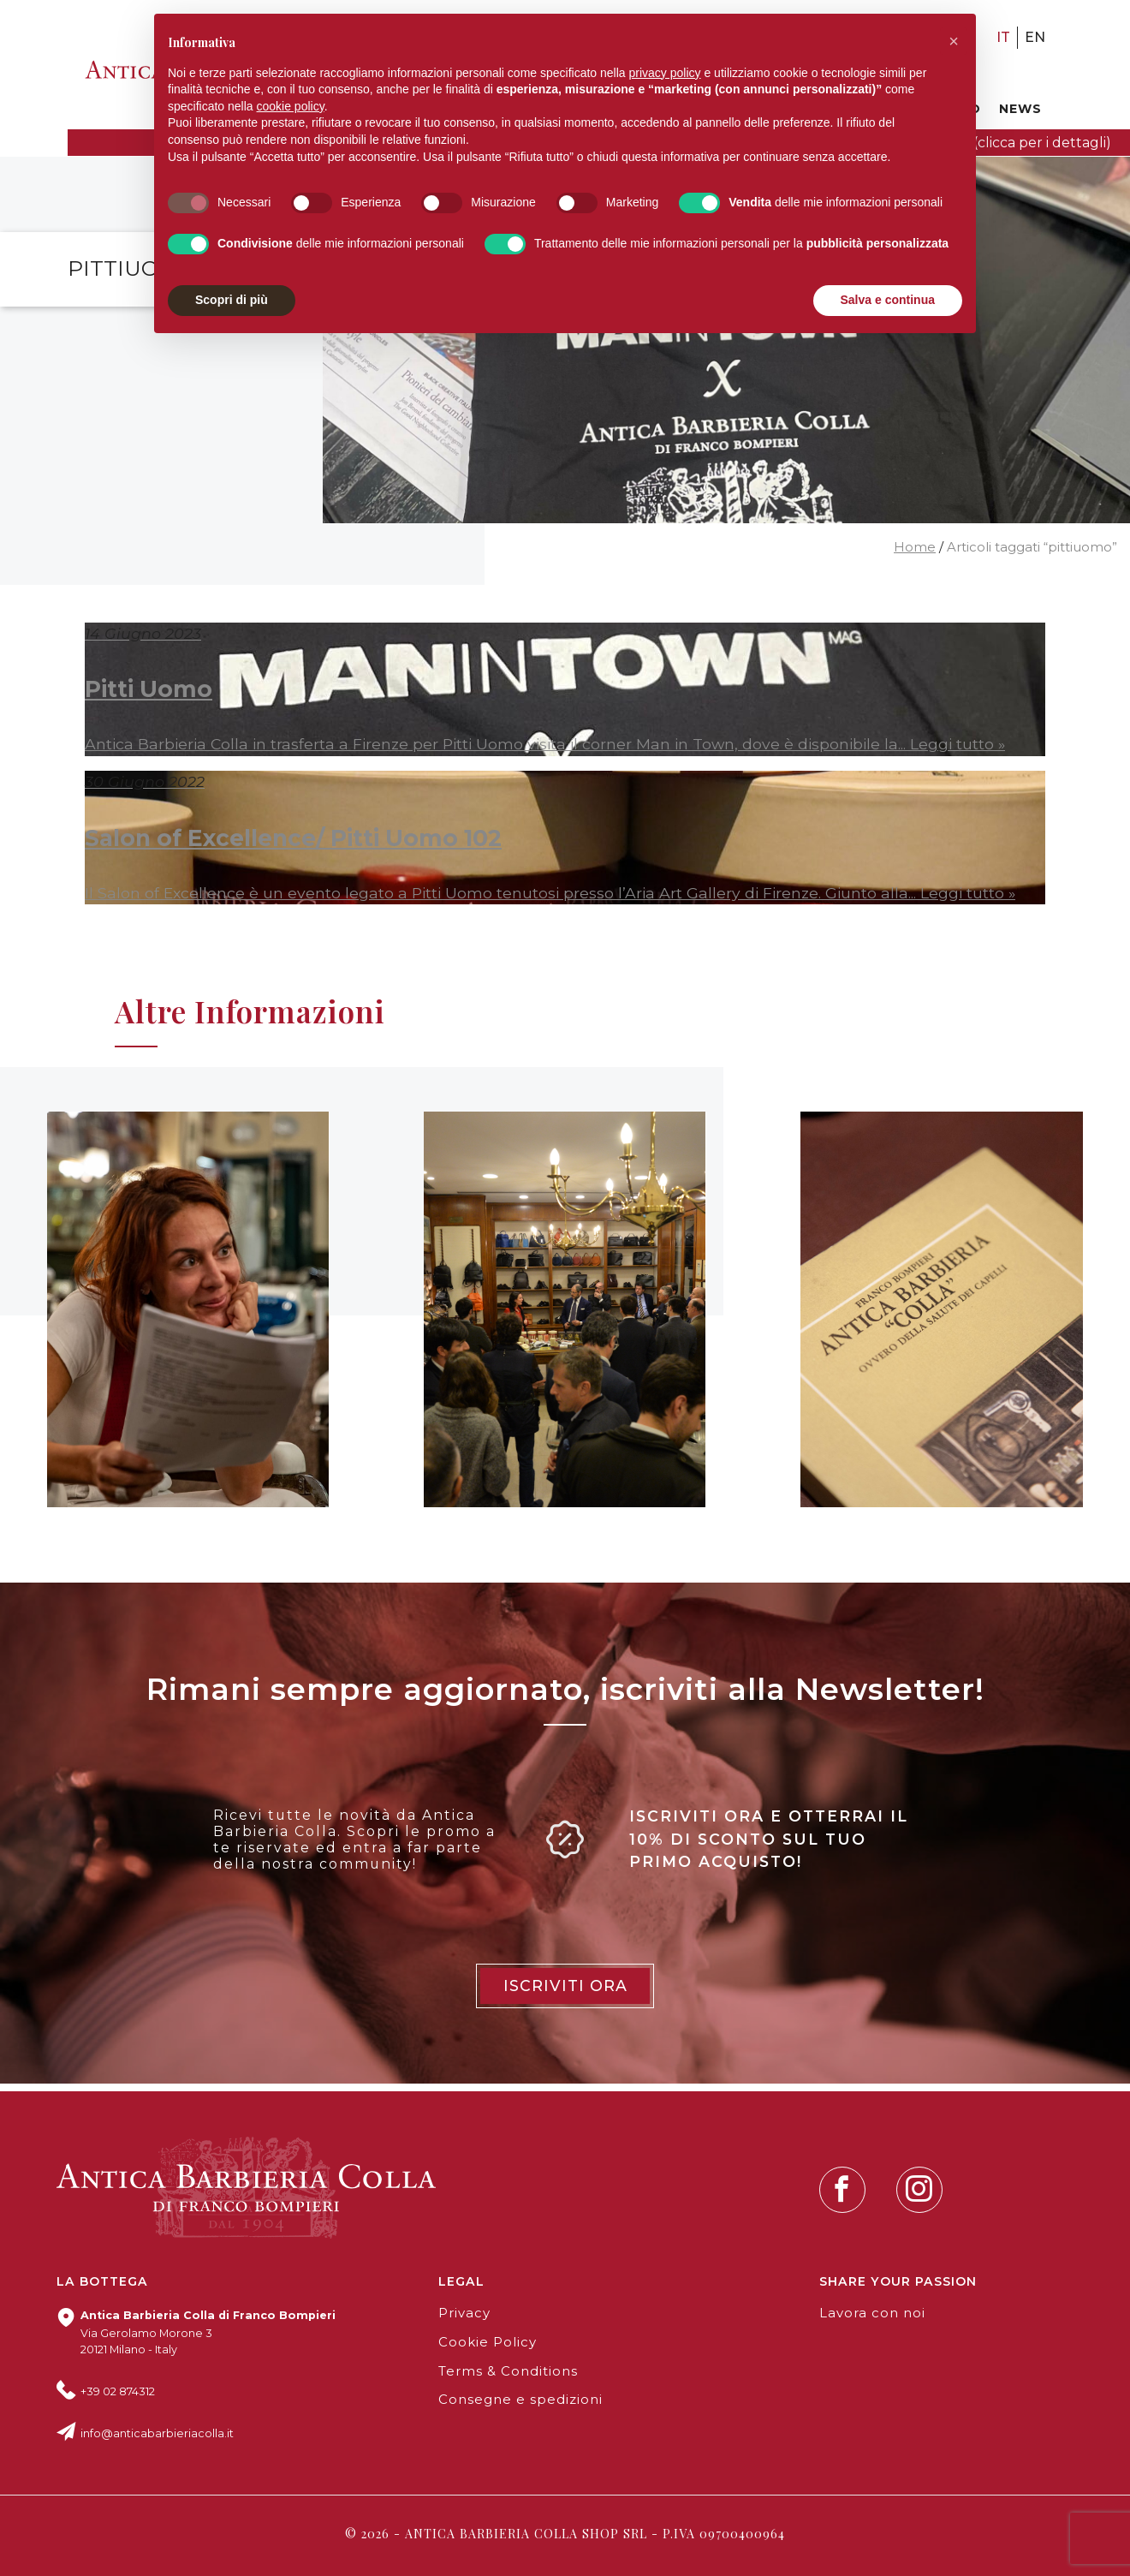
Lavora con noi (872, 2313)
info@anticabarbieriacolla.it (157, 2433)
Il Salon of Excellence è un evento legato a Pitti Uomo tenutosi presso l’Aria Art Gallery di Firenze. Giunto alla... (502, 893)
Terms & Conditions (508, 2371)
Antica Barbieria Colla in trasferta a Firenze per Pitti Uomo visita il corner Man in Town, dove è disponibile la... (497, 744)
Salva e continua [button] (888, 300)
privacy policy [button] (665, 73)
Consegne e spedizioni (520, 2399)
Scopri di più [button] (231, 300)
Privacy (464, 2313)
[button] (953, 41)
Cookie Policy (487, 2342)
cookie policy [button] (290, 106)
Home (915, 547)
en (1035, 37)
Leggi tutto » (957, 744)
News (1020, 108)
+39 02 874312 (117, 2391)
